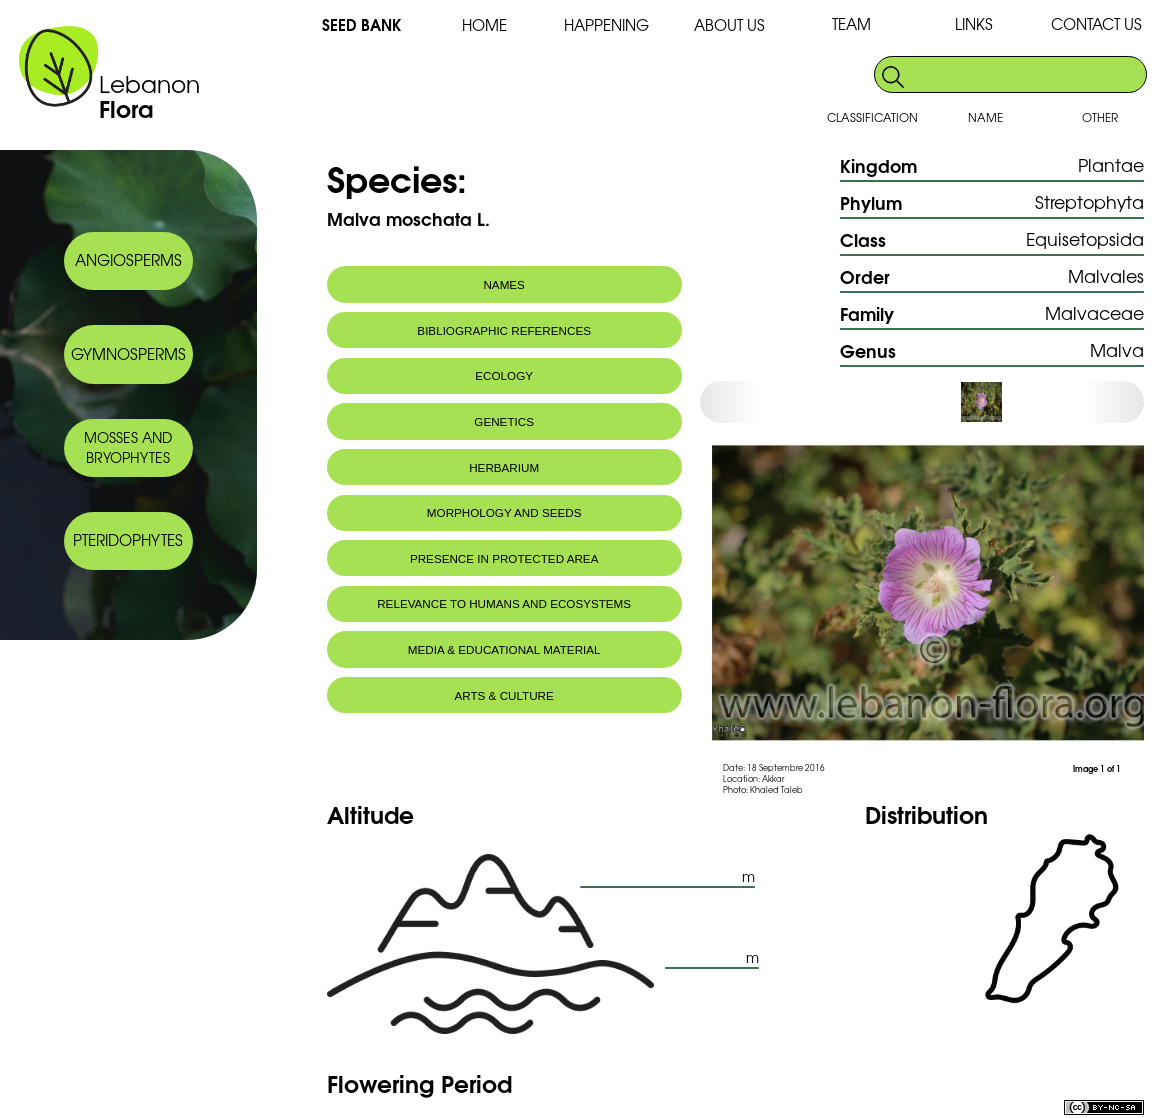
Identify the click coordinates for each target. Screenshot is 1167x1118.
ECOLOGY (504, 375)
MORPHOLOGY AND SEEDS (504, 512)
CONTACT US (1096, 23)
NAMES (503, 284)
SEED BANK (361, 24)
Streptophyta (1089, 201)
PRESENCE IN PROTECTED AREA (504, 558)
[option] (998, 402)
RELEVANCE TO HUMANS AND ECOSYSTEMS (504, 603)
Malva (1117, 349)
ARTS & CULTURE (504, 695)
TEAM (851, 23)
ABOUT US (729, 24)
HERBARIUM (504, 467)
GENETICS (504, 421)
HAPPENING (606, 24)
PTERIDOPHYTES (128, 539)
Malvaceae (1094, 312)
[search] (1026, 74)
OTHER (1100, 116)
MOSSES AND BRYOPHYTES (128, 447)
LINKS (974, 23)
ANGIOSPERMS (128, 259)
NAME (985, 116)
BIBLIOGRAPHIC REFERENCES (504, 330)
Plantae (1111, 164)
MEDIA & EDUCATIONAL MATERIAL (504, 649)
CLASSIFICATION (872, 116)
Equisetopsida (1085, 238)
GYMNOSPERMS (128, 353)
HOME (484, 24)
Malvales (1106, 275)
